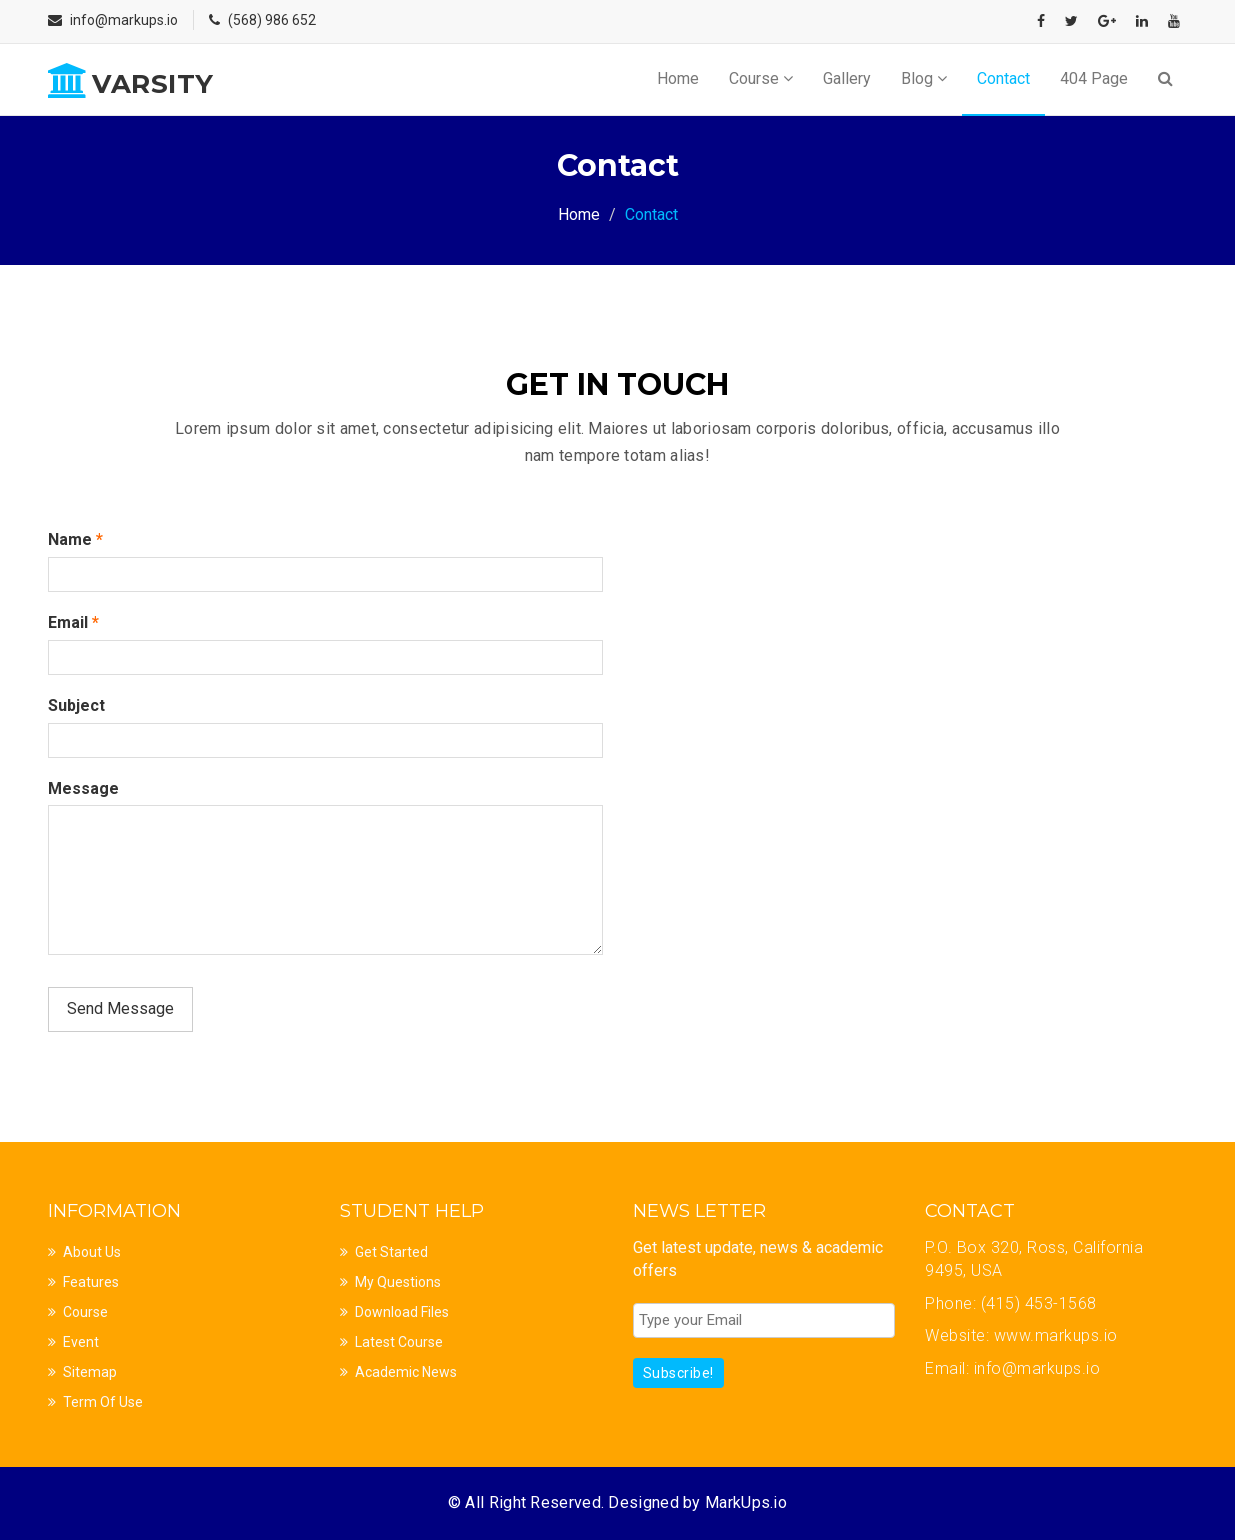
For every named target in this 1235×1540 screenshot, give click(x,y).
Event (81, 1342)
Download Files (402, 1312)
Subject (76, 705)
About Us (92, 1252)
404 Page (1094, 78)
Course (761, 78)
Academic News (406, 1372)
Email (73, 622)
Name (75, 539)
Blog (924, 78)
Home (678, 78)
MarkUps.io (746, 1502)
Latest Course (399, 1342)
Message (83, 788)
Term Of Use (103, 1402)
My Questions (398, 1282)
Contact (1003, 78)
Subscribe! (678, 1373)
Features (91, 1282)
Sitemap (90, 1372)
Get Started (391, 1252)
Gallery (847, 78)
